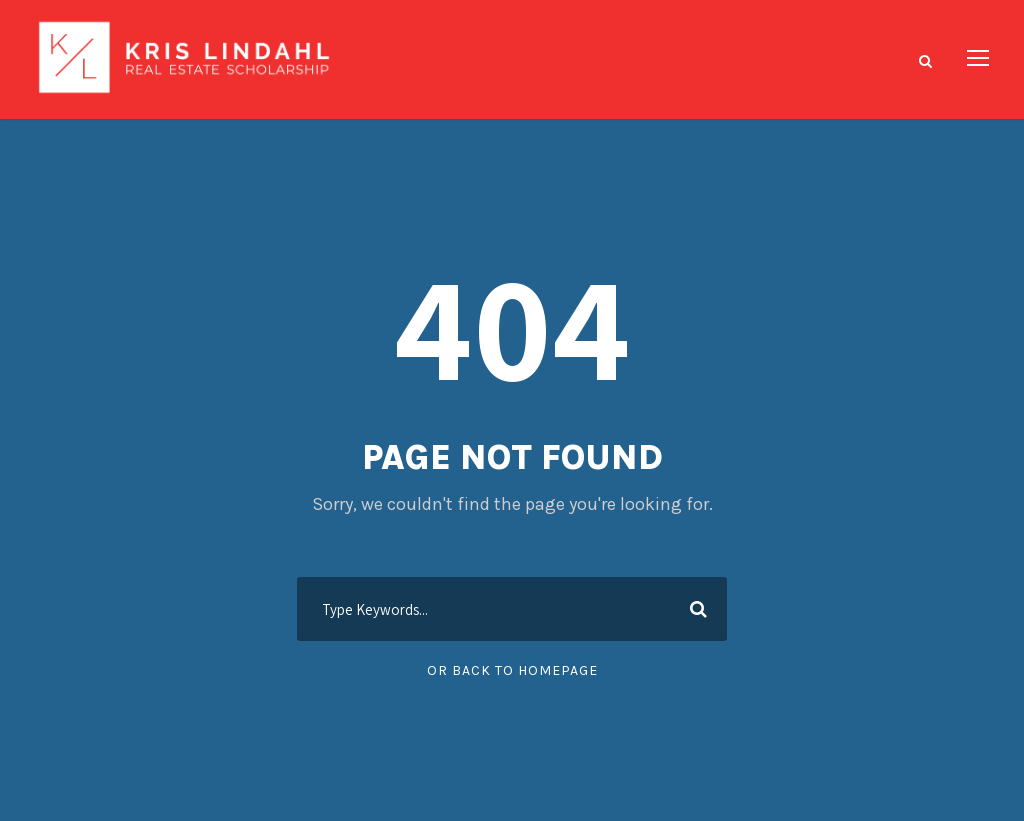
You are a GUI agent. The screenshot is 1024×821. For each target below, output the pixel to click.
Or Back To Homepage (512, 670)
